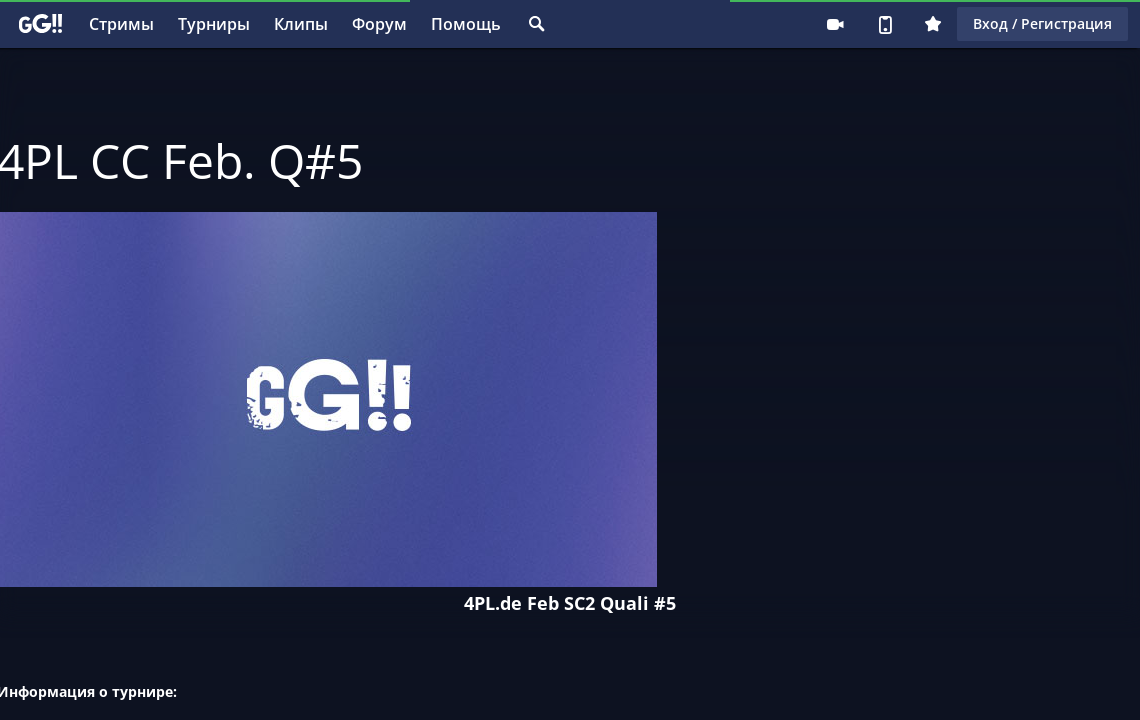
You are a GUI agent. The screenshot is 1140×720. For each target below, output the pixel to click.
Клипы (301, 24)
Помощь (466, 24)
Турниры (214, 24)
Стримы (121, 24)
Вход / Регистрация (1042, 23)
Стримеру (835, 24)
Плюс (933, 24)
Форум (379, 24)
